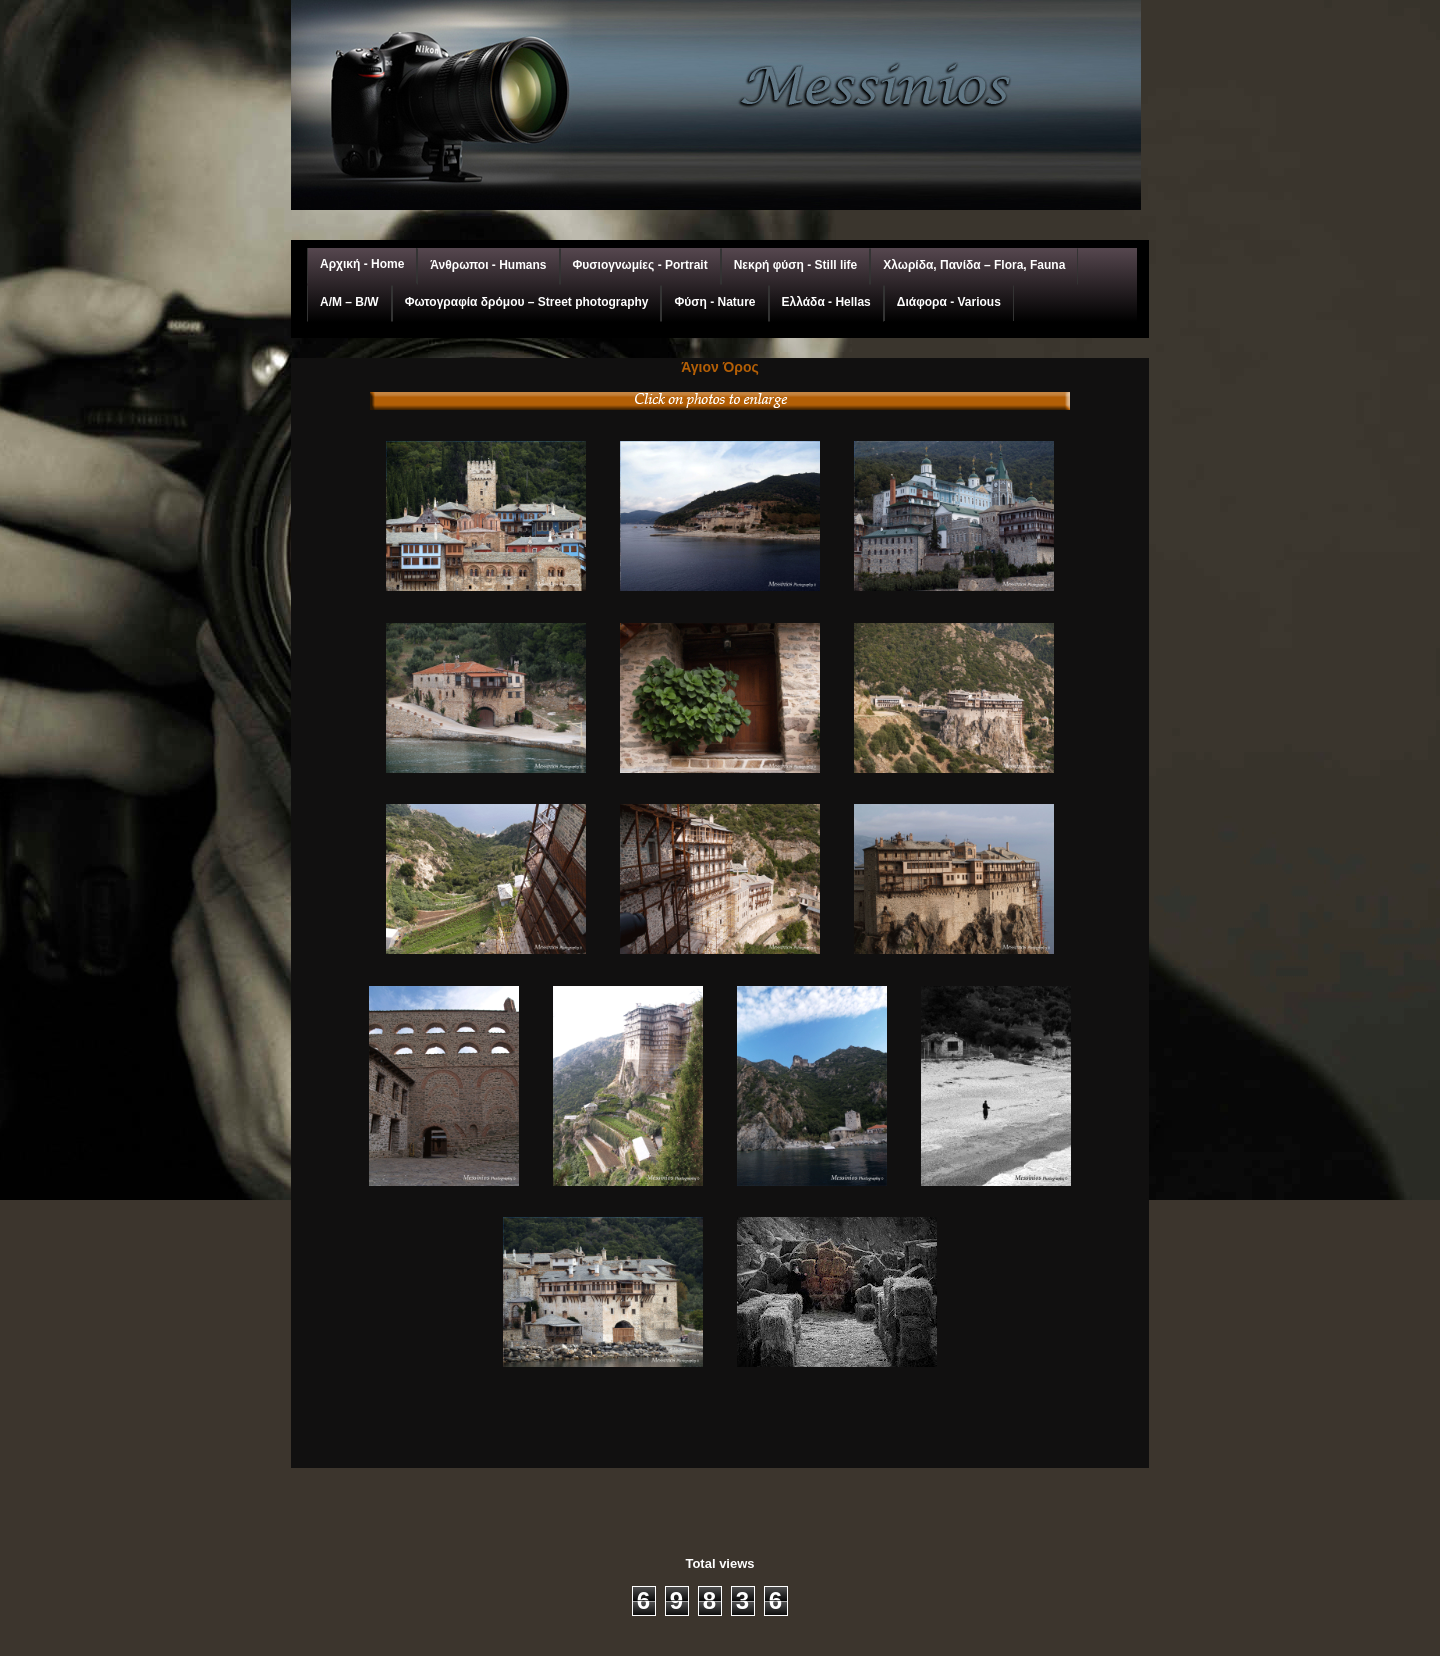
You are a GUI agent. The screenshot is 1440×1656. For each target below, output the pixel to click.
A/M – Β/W (349, 302)
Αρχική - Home (362, 264)
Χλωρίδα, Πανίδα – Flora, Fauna (974, 265)
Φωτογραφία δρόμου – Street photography (527, 302)
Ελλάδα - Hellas (826, 302)
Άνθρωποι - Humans (488, 265)
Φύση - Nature (714, 302)
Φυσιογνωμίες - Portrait (640, 265)
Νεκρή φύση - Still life (796, 265)
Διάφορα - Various (949, 302)
